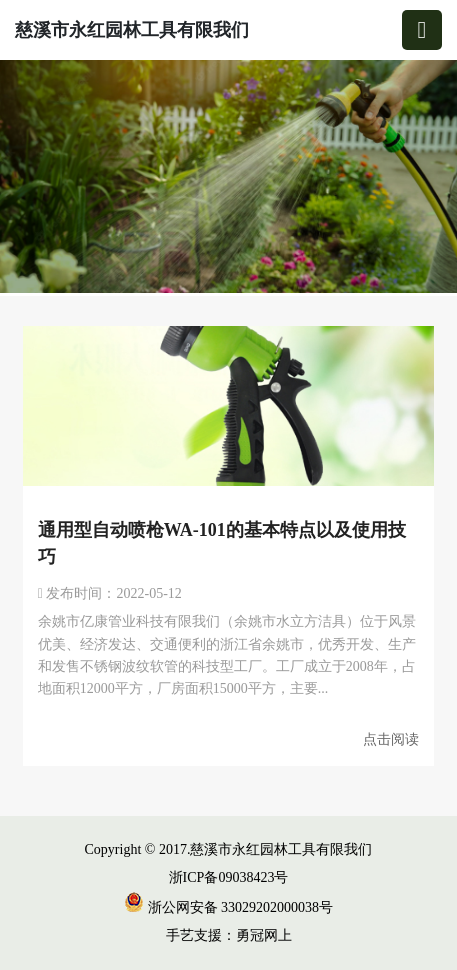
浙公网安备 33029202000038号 (228, 907)
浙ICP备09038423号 (229, 877)
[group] (228, 178)
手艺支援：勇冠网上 (229, 935)
